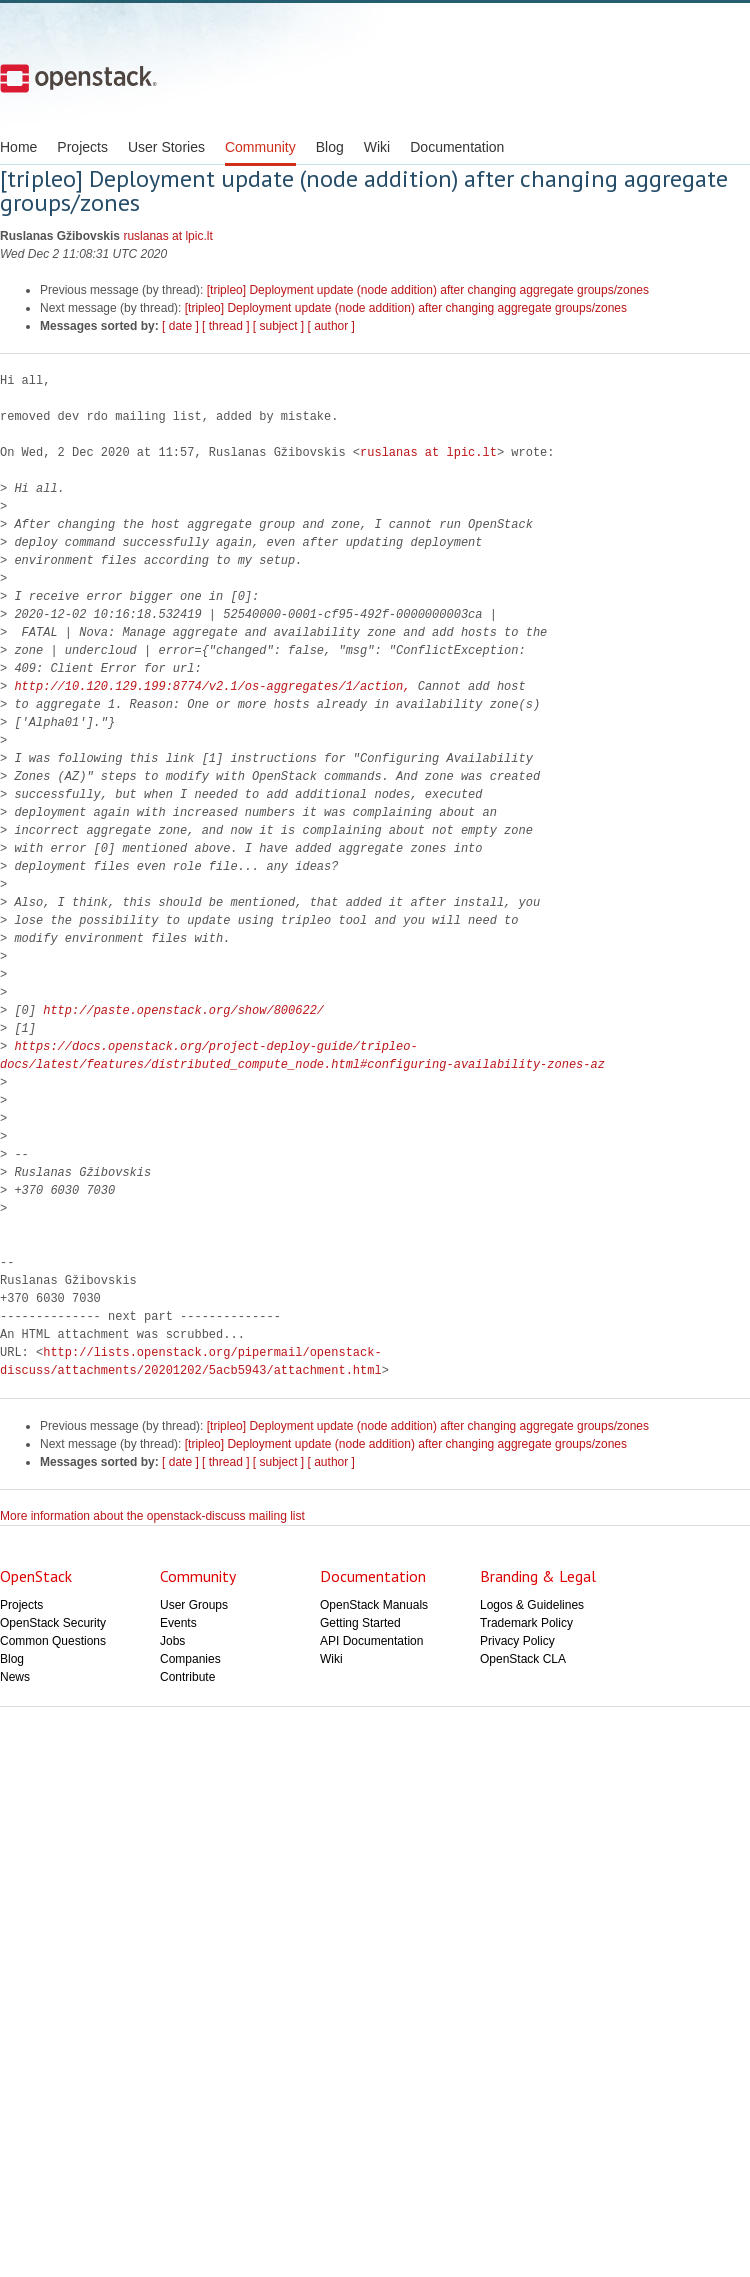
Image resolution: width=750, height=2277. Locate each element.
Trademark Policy (526, 1623)
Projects (82, 147)
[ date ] (180, 326)
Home (18, 147)
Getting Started (360, 1623)
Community (260, 147)
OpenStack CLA (523, 1659)
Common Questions (53, 1641)
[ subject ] (278, 326)
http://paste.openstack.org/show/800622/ (183, 1010)
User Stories (166, 147)
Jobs (172, 1641)
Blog (330, 147)
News (15, 1677)
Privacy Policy (517, 1641)
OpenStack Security (53, 1623)
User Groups (194, 1605)
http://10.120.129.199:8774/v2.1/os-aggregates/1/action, (212, 686)
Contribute (187, 1677)
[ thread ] (225, 326)
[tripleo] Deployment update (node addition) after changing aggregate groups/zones (428, 290)
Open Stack (78, 78)
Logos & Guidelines (532, 1605)
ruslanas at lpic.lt (167, 236)
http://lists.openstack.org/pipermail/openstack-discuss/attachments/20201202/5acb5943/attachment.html (191, 1361)
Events (178, 1623)
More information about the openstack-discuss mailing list (152, 1516)
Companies (190, 1659)
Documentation (457, 147)
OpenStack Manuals (374, 1605)
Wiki (377, 147)
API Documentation (371, 1641)
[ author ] (331, 326)
